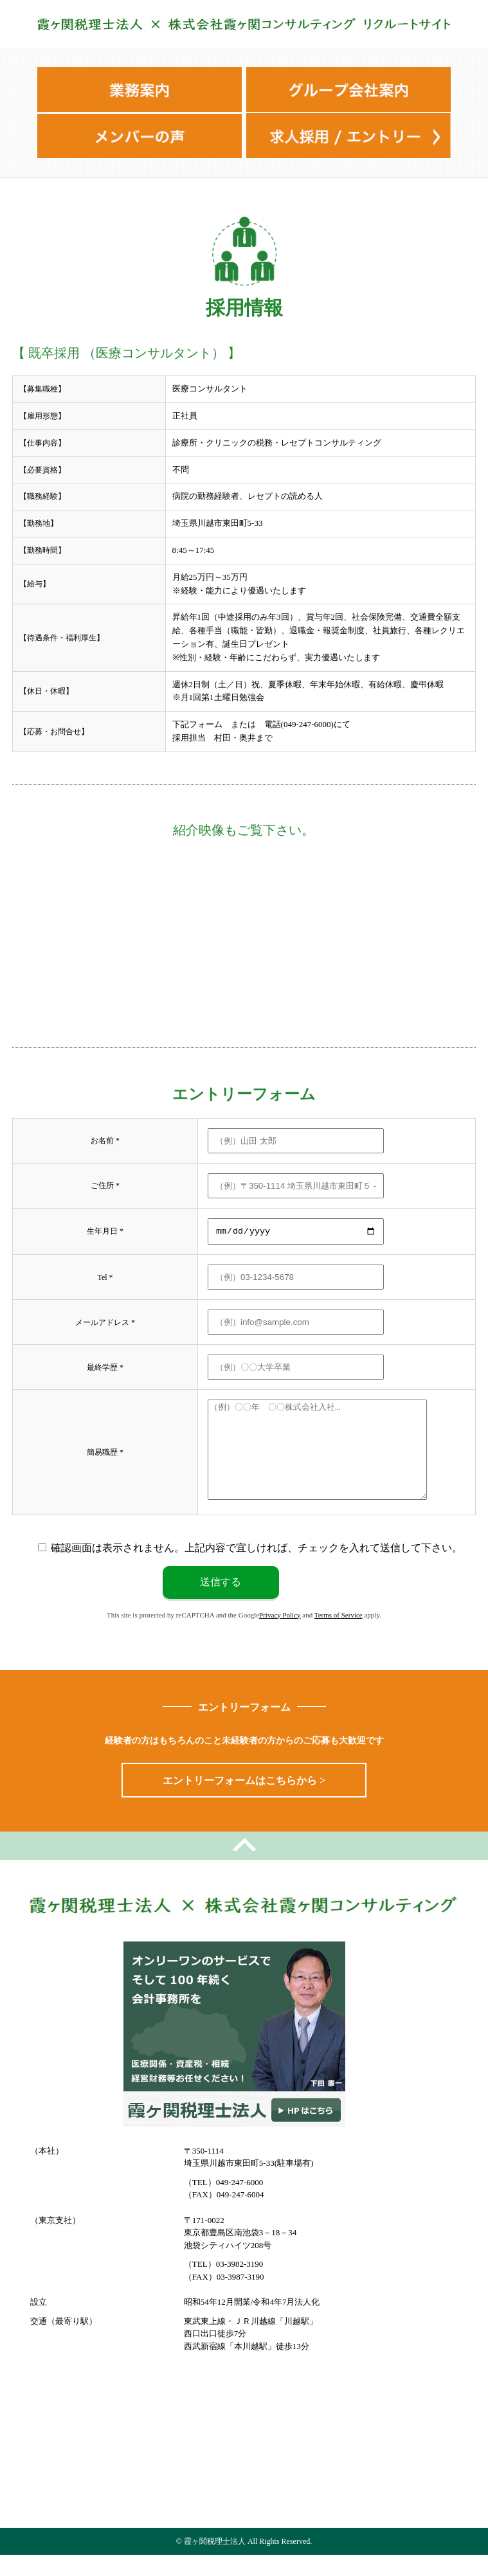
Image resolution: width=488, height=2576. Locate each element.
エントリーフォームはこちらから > (244, 1801)
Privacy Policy (279, 1635)
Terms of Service (338, 1635)
